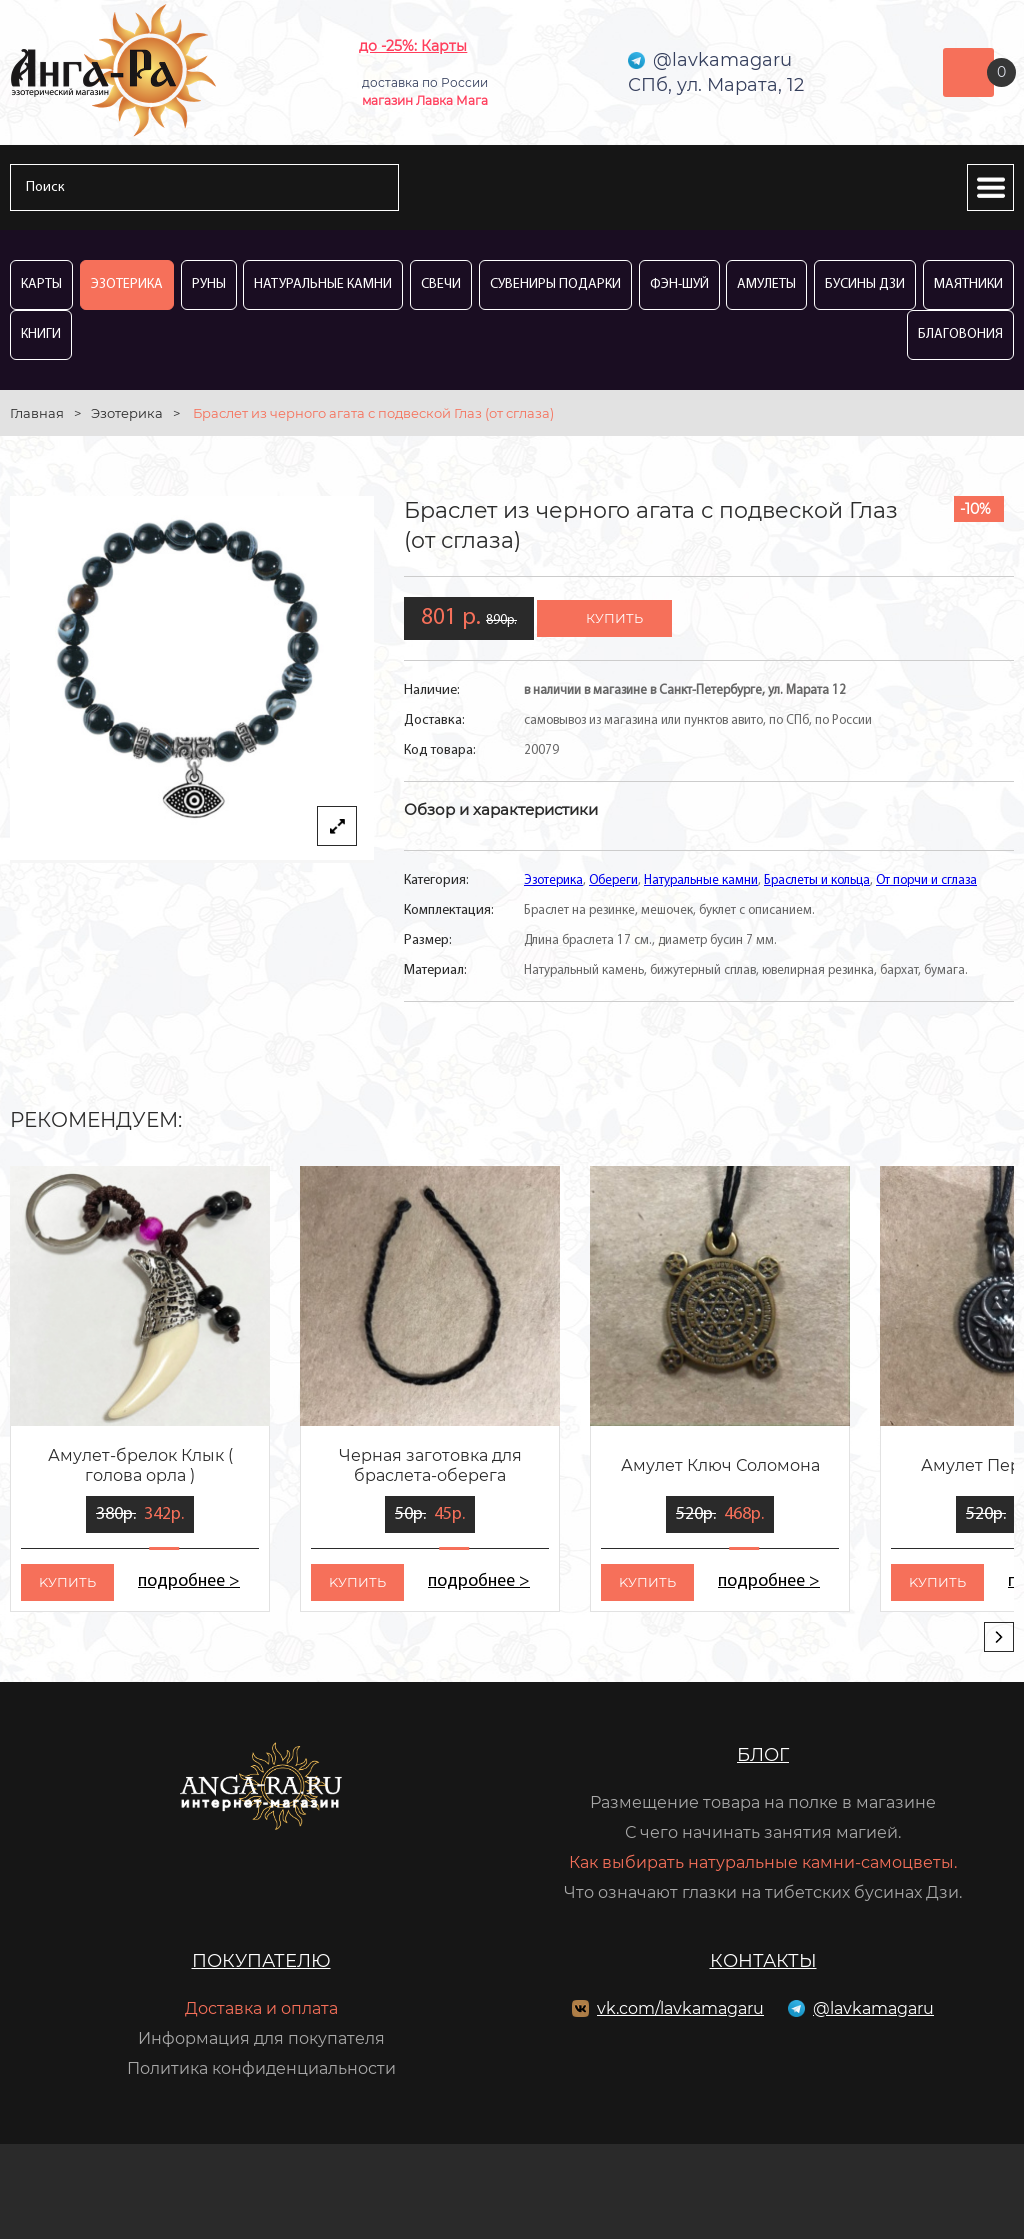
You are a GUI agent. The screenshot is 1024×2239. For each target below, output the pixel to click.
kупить (67, 1582)
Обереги (613, 880)
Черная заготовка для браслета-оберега (430, 1465)
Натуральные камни (323, 284)
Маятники (968, 284)
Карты (41, 284)
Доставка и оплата (261, 2008)
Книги (41, 334)
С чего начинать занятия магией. (763, 1832)
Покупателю (261, 1961)
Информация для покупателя (261, 2038)
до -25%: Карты (413, 46)
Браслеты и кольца (817, 880)
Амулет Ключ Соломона (720, 1465)
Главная (37, 413)
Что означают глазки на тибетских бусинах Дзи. (763, 1892)
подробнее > (189, 1581)
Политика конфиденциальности (261, 2068)
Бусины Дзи (865, 284)
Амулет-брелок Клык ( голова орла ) (140, 1465)
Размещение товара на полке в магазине (763, 1802)
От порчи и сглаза (926, 880)
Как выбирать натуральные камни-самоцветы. (763, 1862)
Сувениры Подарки (555, 284)
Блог (763, 1755)
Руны (209, 284)
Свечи (441, 284)
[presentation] (999, 1637)
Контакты (763, 1961)
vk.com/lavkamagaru (680, 2008)
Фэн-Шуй (679, 284)
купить (614, 618)
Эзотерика (127, 284)
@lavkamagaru (873, 2008)
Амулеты (766, 284)
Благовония (960, 334)
